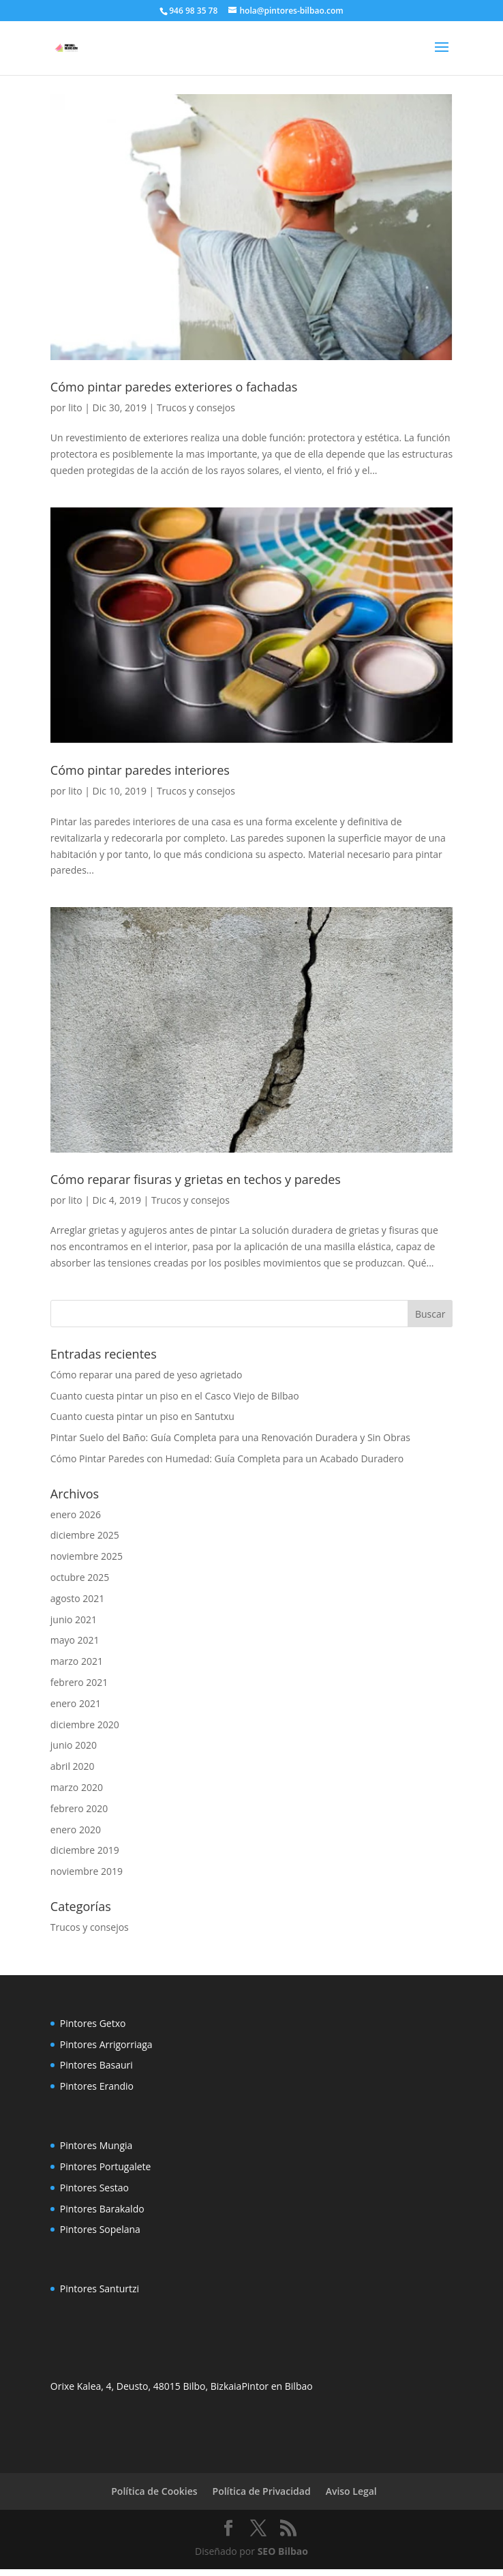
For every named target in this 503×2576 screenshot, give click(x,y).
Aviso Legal (351, 2491)
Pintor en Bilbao (276, 2386)
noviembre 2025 (86, 1556)
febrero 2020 (79, 1808)
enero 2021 (75, 1703)
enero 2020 (75, 1829)
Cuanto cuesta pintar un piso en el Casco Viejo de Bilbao (174, 1395)
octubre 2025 (80, 1577)
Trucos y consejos (196, 407)
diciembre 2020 (84, 1724)
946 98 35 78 (193, 10)
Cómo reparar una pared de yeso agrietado (146, 1374)
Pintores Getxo (93, 2023)
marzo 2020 (76, 1787)
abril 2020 (72, 1766)
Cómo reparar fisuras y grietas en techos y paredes (195, 1179)
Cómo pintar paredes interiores (140, 770)
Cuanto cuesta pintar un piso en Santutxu (142, 1416)
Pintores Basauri (96, 2064)
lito (75, 407)
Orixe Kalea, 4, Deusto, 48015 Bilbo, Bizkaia (146, 2386)
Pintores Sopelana (100, 2229)
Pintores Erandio (97, 2085)
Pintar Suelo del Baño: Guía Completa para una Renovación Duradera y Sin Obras (230, 1437)
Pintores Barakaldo (102, 2208)
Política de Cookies (154, 2491)
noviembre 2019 (86, 1871)
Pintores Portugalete (105, 2166)
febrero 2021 (79, 1682)
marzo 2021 (76, 1661)
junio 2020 (73, 1744)
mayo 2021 (75, 1639)
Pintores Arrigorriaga (106, 2044)
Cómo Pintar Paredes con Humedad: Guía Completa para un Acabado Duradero (226, 1458)
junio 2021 (73, 1619)
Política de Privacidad (262, 2491)
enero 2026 (75, 1514)
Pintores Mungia (96, 2145)
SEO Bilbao (283, 2551)
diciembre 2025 (84, 1534)
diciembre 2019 (84, 1850)
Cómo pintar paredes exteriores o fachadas (174, 387)
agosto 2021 (77, 1598)
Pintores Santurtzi (99, 2288)
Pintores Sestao (94, 2187)
